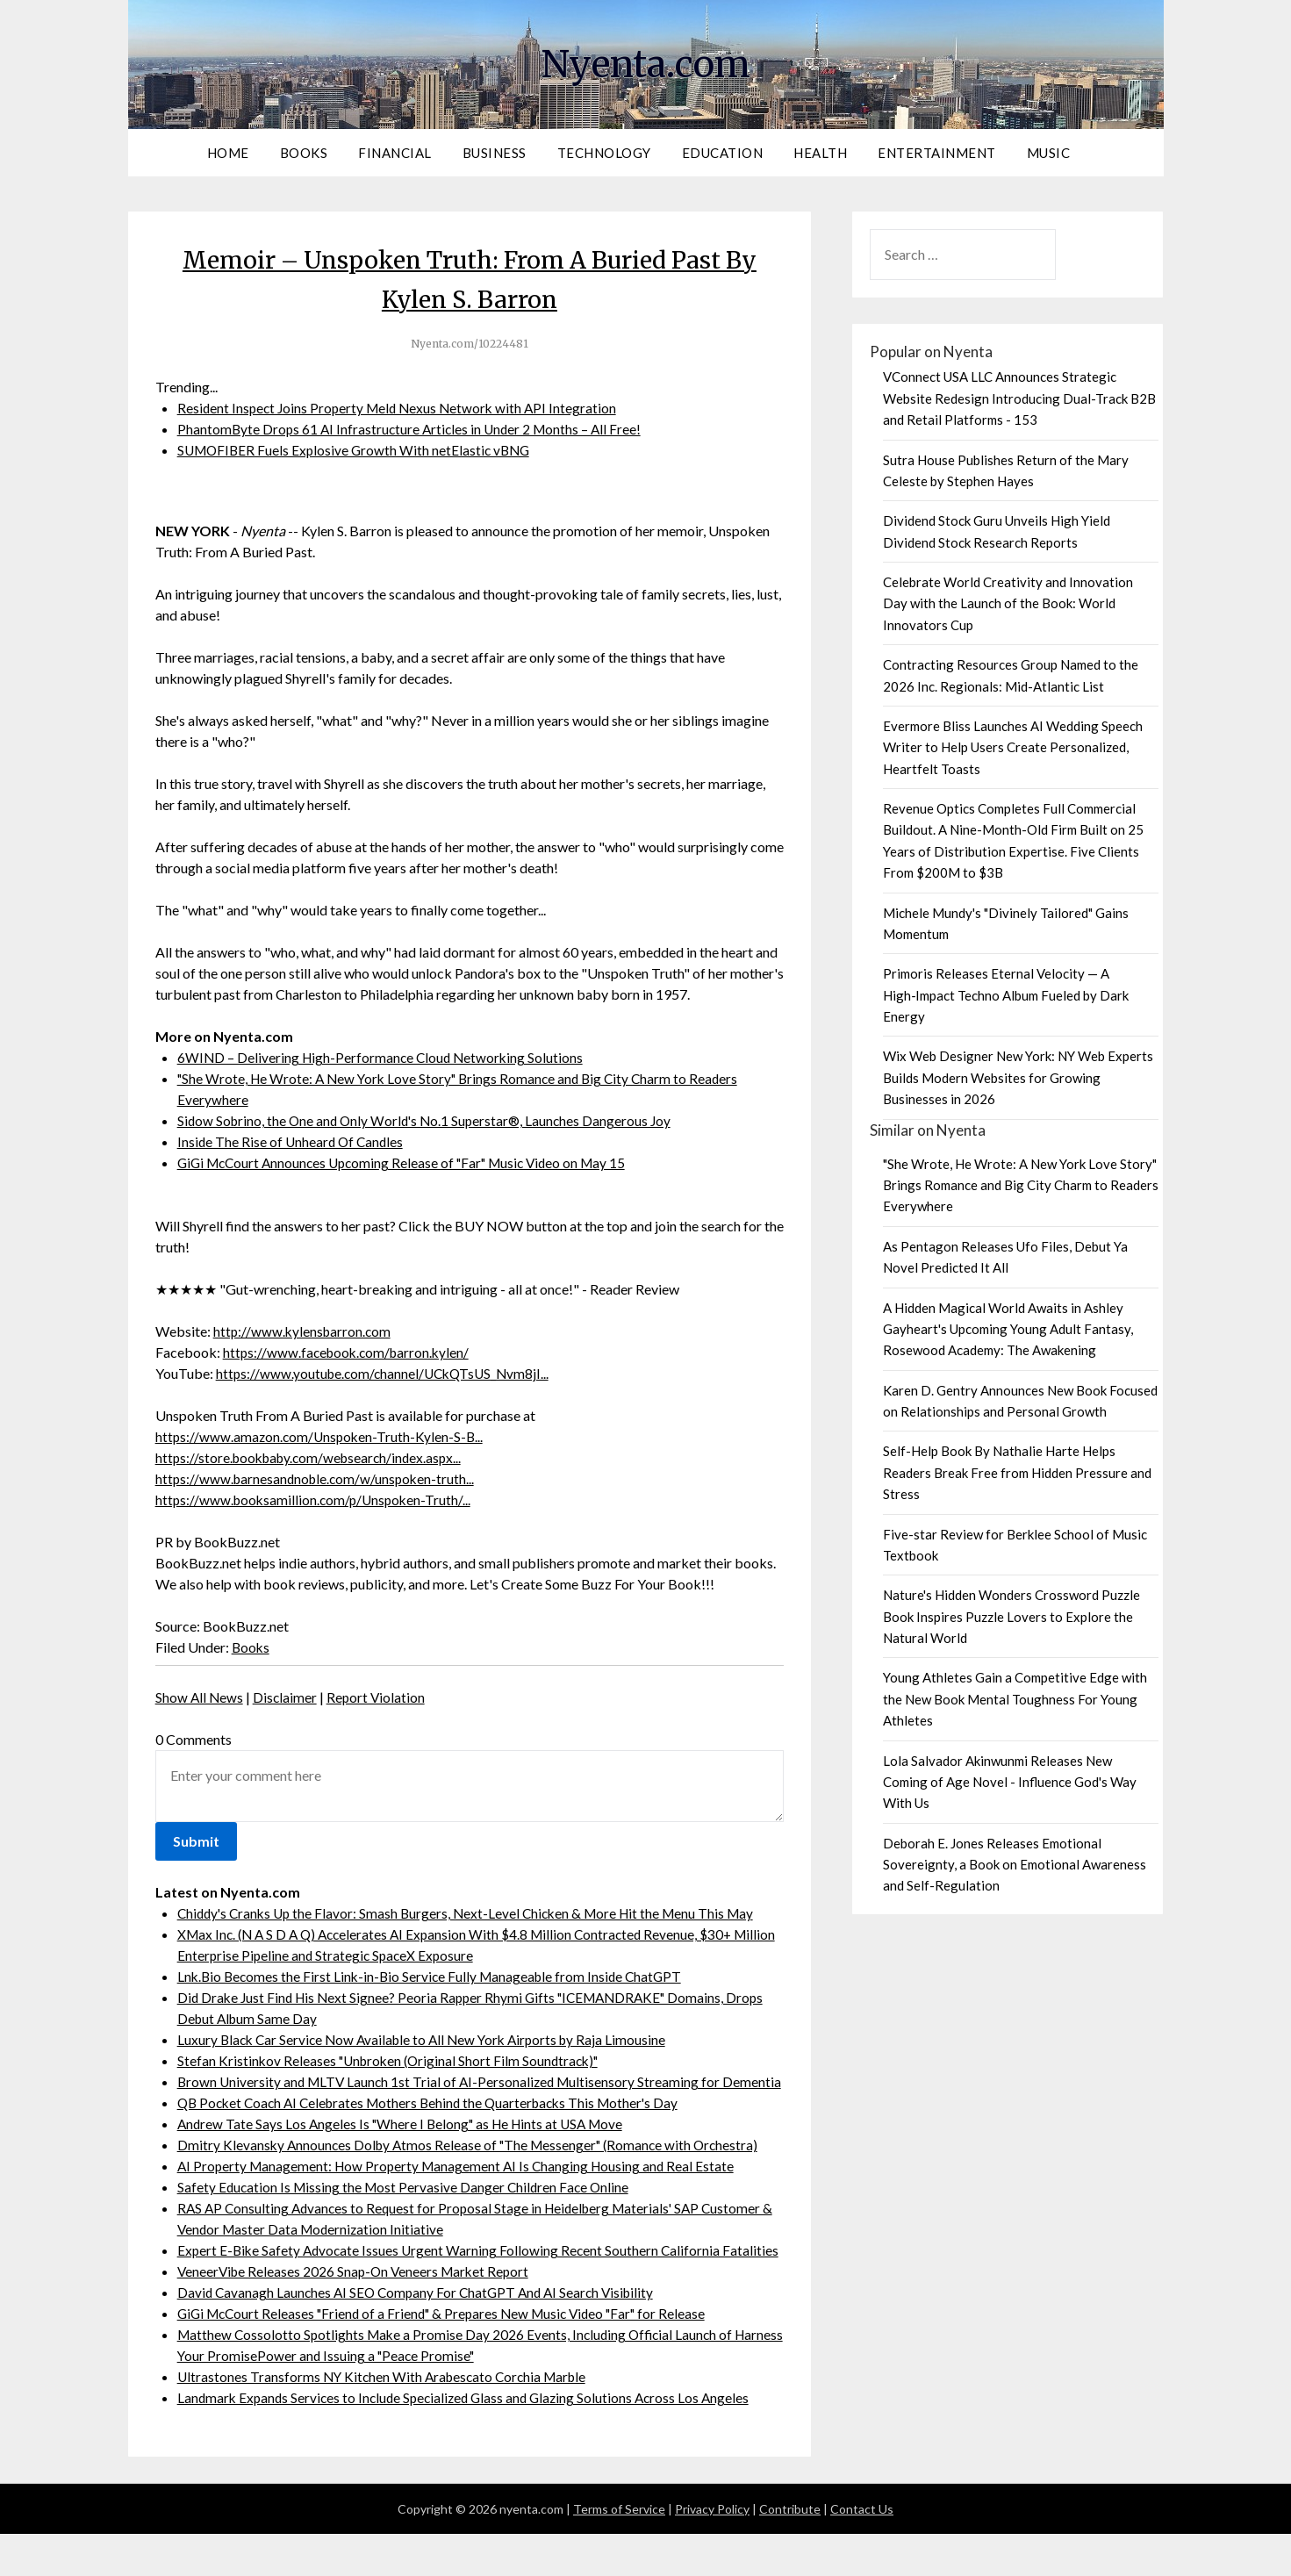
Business (495, 153)
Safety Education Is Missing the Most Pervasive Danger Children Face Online (407, 2207)
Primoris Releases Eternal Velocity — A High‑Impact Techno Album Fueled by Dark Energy (1006, 994)
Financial (395, 153)
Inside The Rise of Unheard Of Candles (292, 1141)
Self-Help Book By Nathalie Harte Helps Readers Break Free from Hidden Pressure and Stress (1017, 1472)
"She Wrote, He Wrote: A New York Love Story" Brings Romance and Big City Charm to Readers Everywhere (1020, 1185)
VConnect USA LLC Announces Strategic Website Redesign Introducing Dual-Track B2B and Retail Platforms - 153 (1019, 398)
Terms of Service (619, 2551)
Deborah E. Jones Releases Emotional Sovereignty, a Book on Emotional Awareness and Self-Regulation (1014, 1864)
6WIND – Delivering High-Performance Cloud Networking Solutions (383, 1057)
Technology (604, 153)
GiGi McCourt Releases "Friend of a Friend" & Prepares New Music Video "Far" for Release (451, 2355)
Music (1049, 153)
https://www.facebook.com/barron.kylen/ (350, 1352)
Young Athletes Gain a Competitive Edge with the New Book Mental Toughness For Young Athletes (1015, 1698)
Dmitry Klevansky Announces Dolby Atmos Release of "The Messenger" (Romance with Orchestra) (474, 2165)
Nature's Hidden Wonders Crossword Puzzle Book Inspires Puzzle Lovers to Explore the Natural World (1011, 1616)
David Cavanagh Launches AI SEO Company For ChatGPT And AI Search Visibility (422, 2334)
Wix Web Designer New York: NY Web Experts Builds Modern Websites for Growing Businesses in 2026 (1018, 1077)
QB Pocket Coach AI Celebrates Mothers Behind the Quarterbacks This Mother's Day (437, 2123)
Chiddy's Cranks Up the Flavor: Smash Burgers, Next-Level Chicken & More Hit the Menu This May (474, 1913)
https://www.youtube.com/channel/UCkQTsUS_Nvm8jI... (387, 1373)
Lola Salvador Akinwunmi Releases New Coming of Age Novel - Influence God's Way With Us (1010, 1782)
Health (820, 153)
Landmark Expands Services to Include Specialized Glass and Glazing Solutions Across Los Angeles (470, 2439)
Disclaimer (287, 1697)
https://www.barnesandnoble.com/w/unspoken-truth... (318, 1478)
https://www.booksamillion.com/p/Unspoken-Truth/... (316, 1499)
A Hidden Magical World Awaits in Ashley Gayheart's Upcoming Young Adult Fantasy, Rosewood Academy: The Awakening (1008, 1329)
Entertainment (937, 153)
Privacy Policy (712, 2551)
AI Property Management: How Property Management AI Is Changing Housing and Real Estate (461, 2186)
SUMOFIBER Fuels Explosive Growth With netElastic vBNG (358, 449)
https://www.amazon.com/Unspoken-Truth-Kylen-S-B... (322, 1436)
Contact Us (861, 2551)
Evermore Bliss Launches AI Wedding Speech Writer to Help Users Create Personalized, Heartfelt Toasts (1013, 747)
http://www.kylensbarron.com (304, 1331)
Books (304, 153)
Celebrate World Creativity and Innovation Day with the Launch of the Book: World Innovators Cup (1008, 603)
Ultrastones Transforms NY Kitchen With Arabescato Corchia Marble (387, 2418)
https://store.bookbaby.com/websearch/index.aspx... (314, 1457)
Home (228, 153)
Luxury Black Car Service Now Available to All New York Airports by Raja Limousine (428, 2039)
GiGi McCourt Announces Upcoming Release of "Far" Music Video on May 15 (410, 1162)
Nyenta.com (646, 62)
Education (723, 153)
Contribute (790, 2551)
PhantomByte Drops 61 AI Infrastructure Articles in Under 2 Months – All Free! (413, 428)
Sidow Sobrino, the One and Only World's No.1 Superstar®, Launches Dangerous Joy (429, 1120)
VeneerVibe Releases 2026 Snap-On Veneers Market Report (357, 2313)
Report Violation (379, 1697)
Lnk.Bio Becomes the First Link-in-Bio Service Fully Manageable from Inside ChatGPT (435, 1976)
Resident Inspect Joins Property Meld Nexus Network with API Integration (402, 407)
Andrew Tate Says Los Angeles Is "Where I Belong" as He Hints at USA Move (406, 2144)
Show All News (200, 1697)
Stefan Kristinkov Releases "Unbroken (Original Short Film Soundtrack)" (393, 2060)
